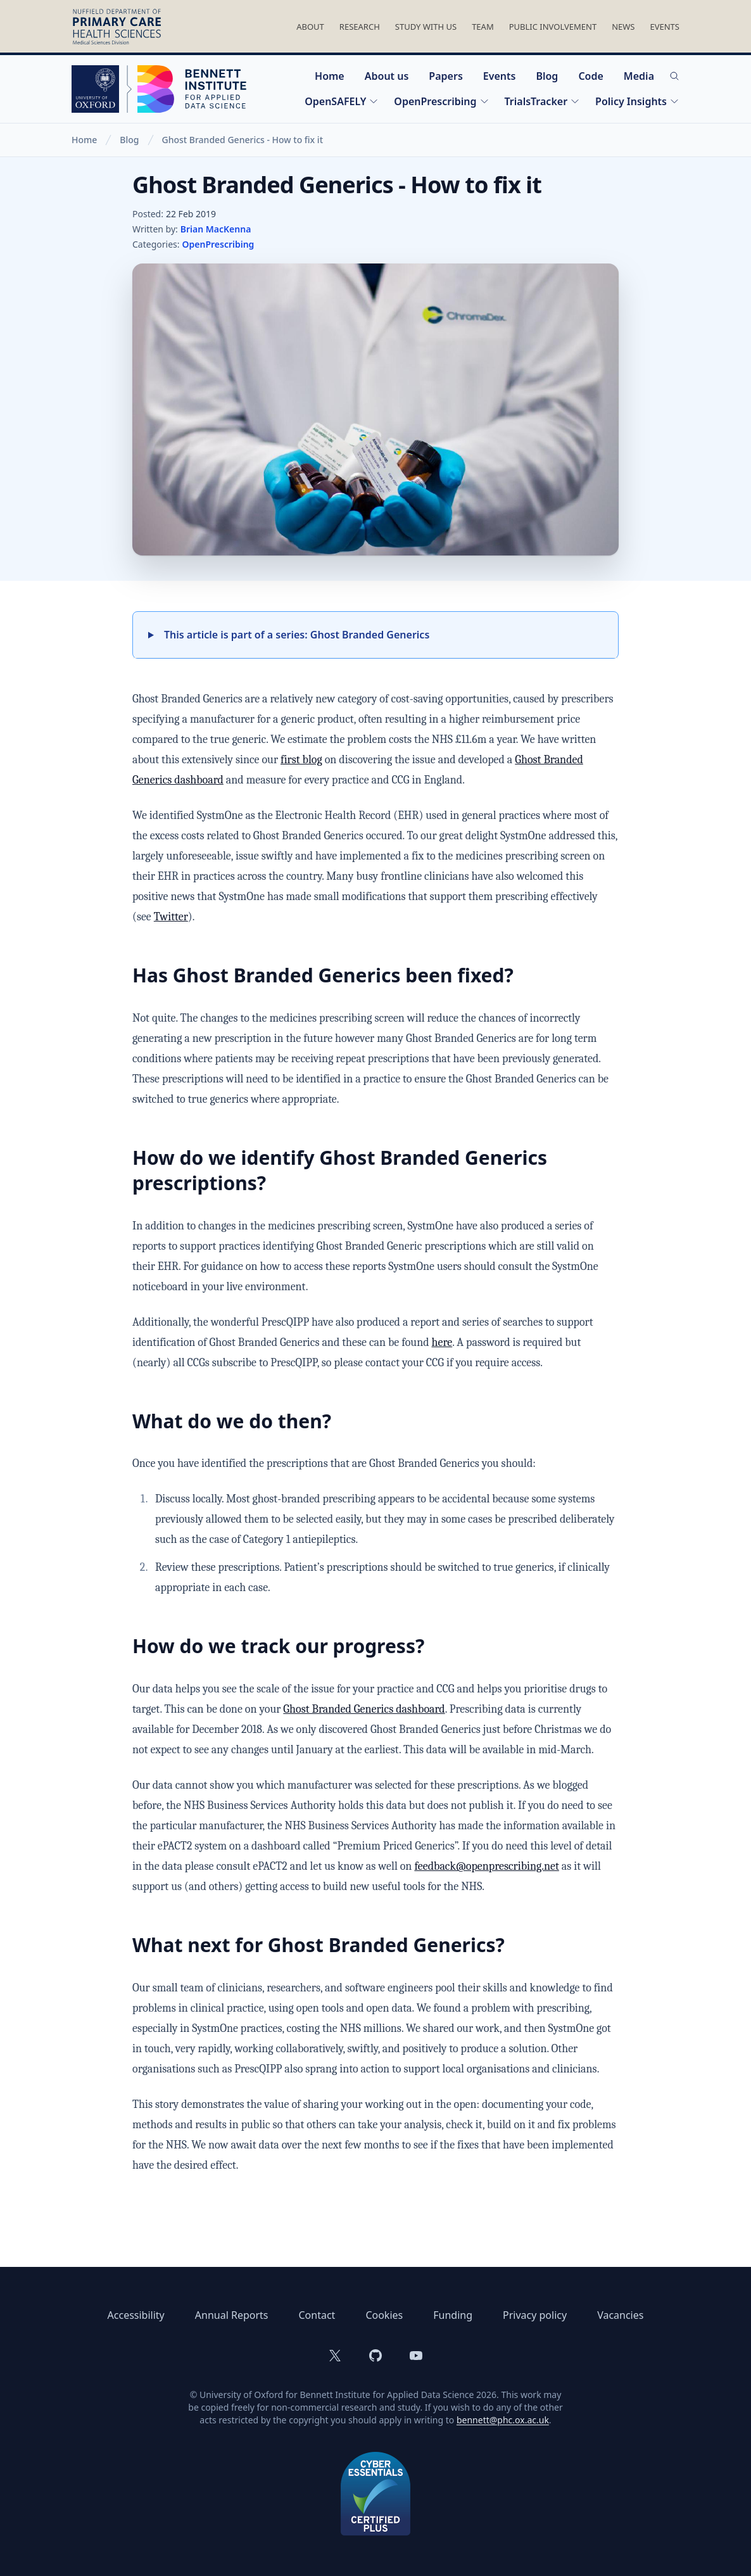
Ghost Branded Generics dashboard (364, 1709)
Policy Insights (637, 101)
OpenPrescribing (441, 101)
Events (664, 26)
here (442, 1342)
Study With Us (426, 26)
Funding (452, 2315)
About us (387, 76)
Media (639, 76)
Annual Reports (231, 2315)
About (310, 26)
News (623, 26)
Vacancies (620, 2315)
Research (359, 26)
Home (329, 76)
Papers (445, 76)
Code (590, 76)
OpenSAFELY (342, 101)
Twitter (171, 916)
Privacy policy (535, 2315)
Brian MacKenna (215, 229)
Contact (316, 2315)
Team (483, 26)
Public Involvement (552, 26)
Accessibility (136, 2315)
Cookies (384, 2315)
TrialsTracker (543, 101)
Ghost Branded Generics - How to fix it (243, 140)
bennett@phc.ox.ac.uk (503, 2420)
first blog (301, 759)
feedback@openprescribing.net (486, 1866)
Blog (547, 76)
